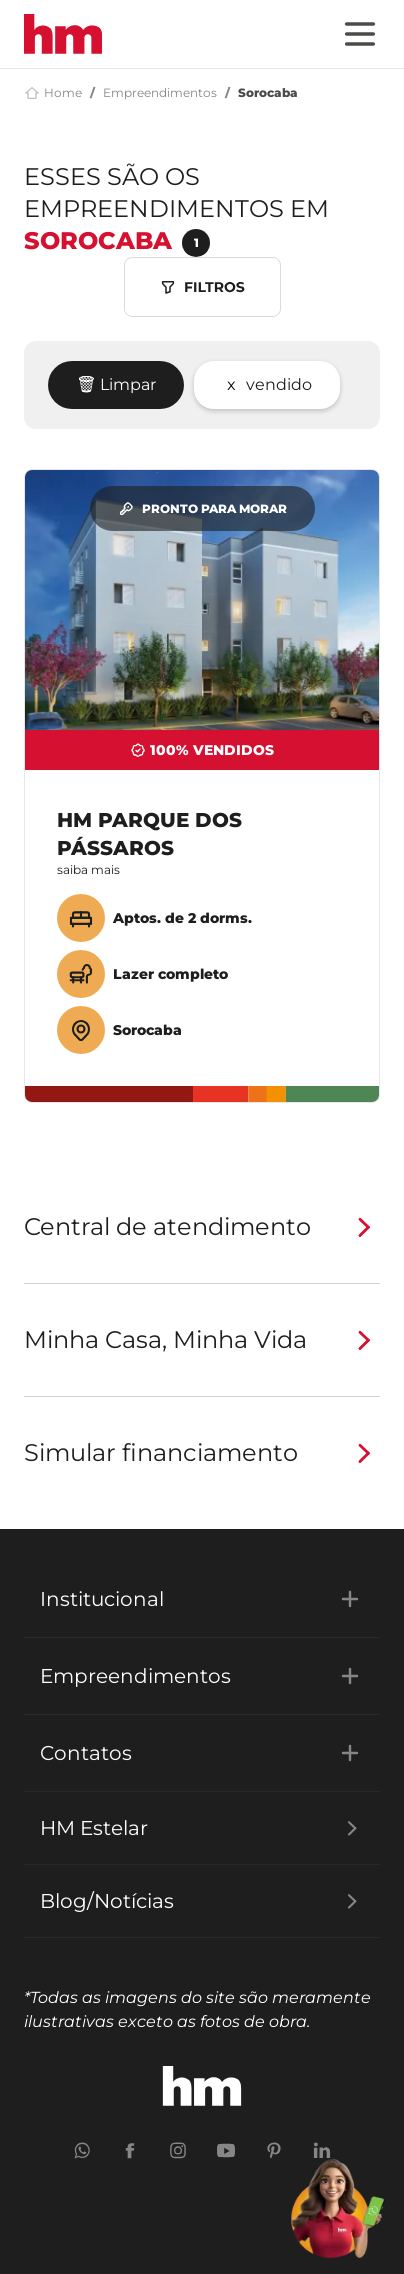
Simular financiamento (202, 1453)
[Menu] (360, 34)
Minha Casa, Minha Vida (202, 1340)
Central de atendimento (202, 1227)
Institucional (202, 1599)
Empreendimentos (160, 92)
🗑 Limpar (116, 384)
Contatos (202, 1753)
